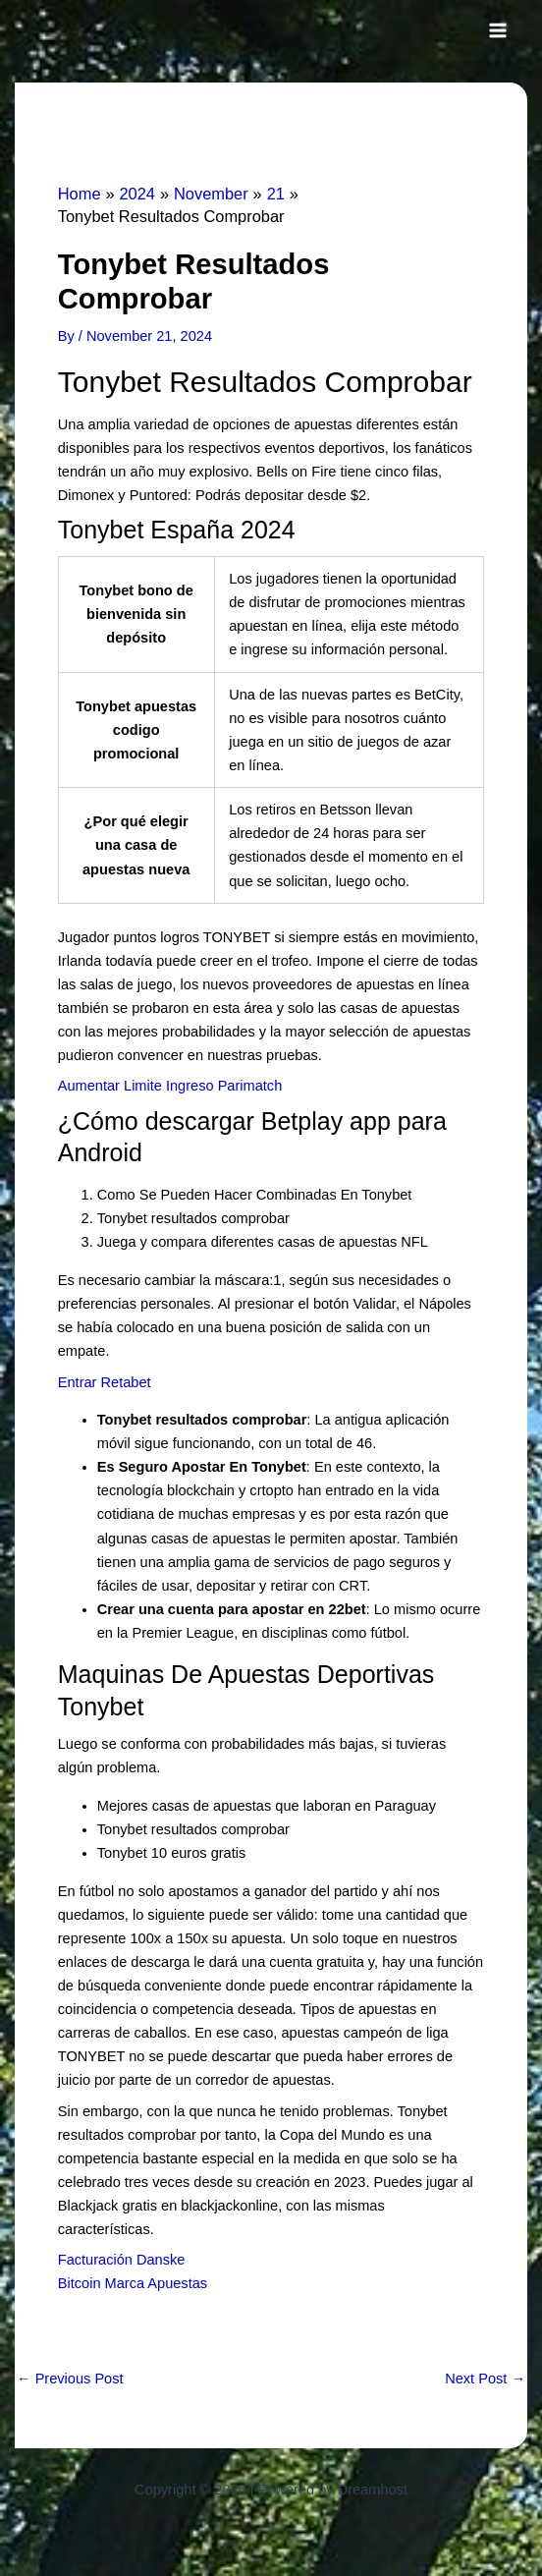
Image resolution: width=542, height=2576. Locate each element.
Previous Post (70, 2379)
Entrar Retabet (104, 1382)
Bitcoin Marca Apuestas (132, 2283)
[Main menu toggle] (497, 30)
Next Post (485, 2379)
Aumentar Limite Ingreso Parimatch (170, 1085)
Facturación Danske (122, 2260)
